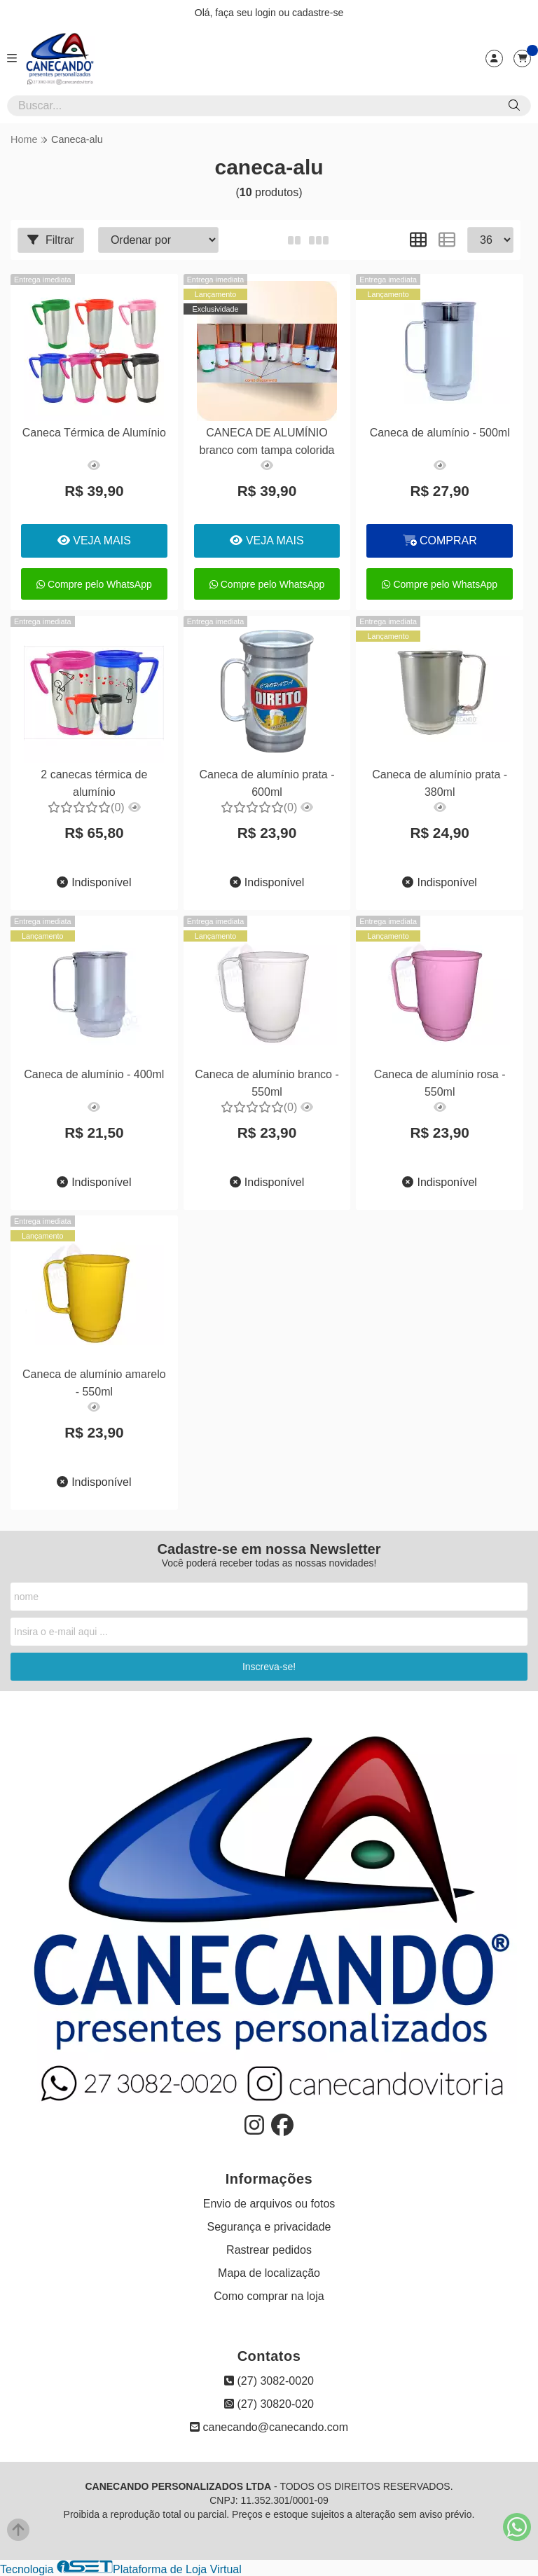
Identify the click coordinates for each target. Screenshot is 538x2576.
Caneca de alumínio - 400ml (94, 1074)
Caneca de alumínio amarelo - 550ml (94, 1382)
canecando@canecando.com (269, 2427)
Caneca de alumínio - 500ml (438, 433)
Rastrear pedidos (269, 2250)
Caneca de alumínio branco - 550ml (266, 1082)
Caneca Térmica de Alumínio (93, 433)
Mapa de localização (269, 2273)
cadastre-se (317, 12)
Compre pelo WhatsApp (94, 584)
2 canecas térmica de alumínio (94, 783)
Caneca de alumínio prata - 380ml (438, 783)
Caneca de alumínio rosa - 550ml (438, 1082)
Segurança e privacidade (269, 2227)
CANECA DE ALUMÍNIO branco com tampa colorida (265, 441)
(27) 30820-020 (269, 2404)
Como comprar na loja (269, 2296)
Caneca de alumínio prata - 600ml (265, 783)
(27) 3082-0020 (269, 2381)
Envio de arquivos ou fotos (269, 2204)
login (266, 12)
